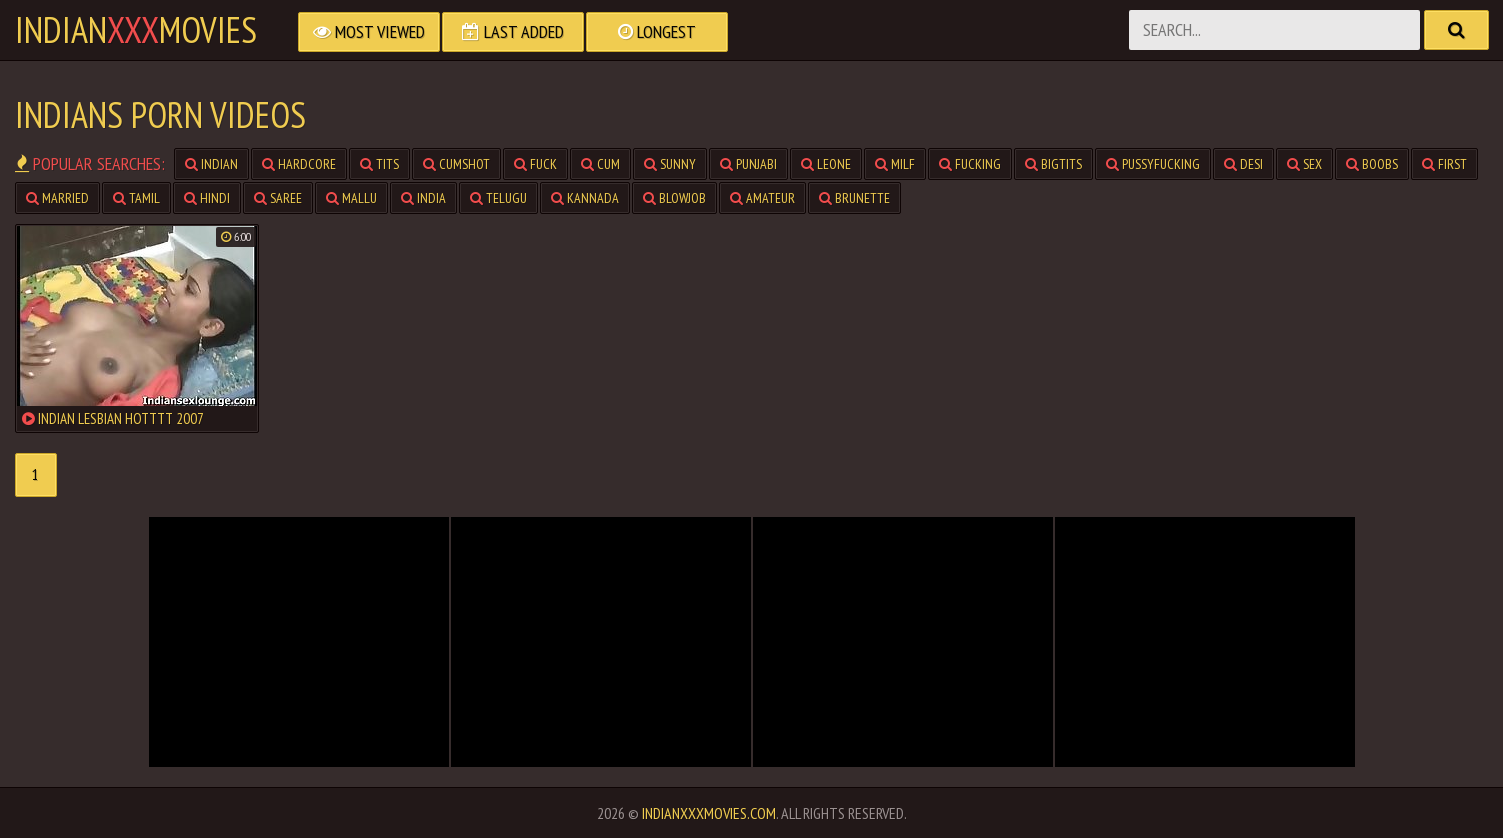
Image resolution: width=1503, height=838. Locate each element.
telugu (498, 198)
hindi (207, 198)
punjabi (748, 164)
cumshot (456, 164)
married (57, 198)
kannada (585, 198)
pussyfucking (1153, 164)
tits (379, 164)
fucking (970, 164)
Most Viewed (369, 31)
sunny (670, 164)
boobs (1372, 164)
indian (211, 164)
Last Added (513, 31)
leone (826, 164)
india (423, 198)
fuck (535, 164)
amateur (762, 198)
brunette (854, 198)
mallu (351, 198)
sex (1304, 164)
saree (278, 198)
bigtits (1053, 164)
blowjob (674, 198)
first (1444, 164)
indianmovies (136, 30)
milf (895, 164)
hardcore (299, 164)
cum (600, 164)
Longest (657, 31)
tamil (136, 198)
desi (1243, 164)
